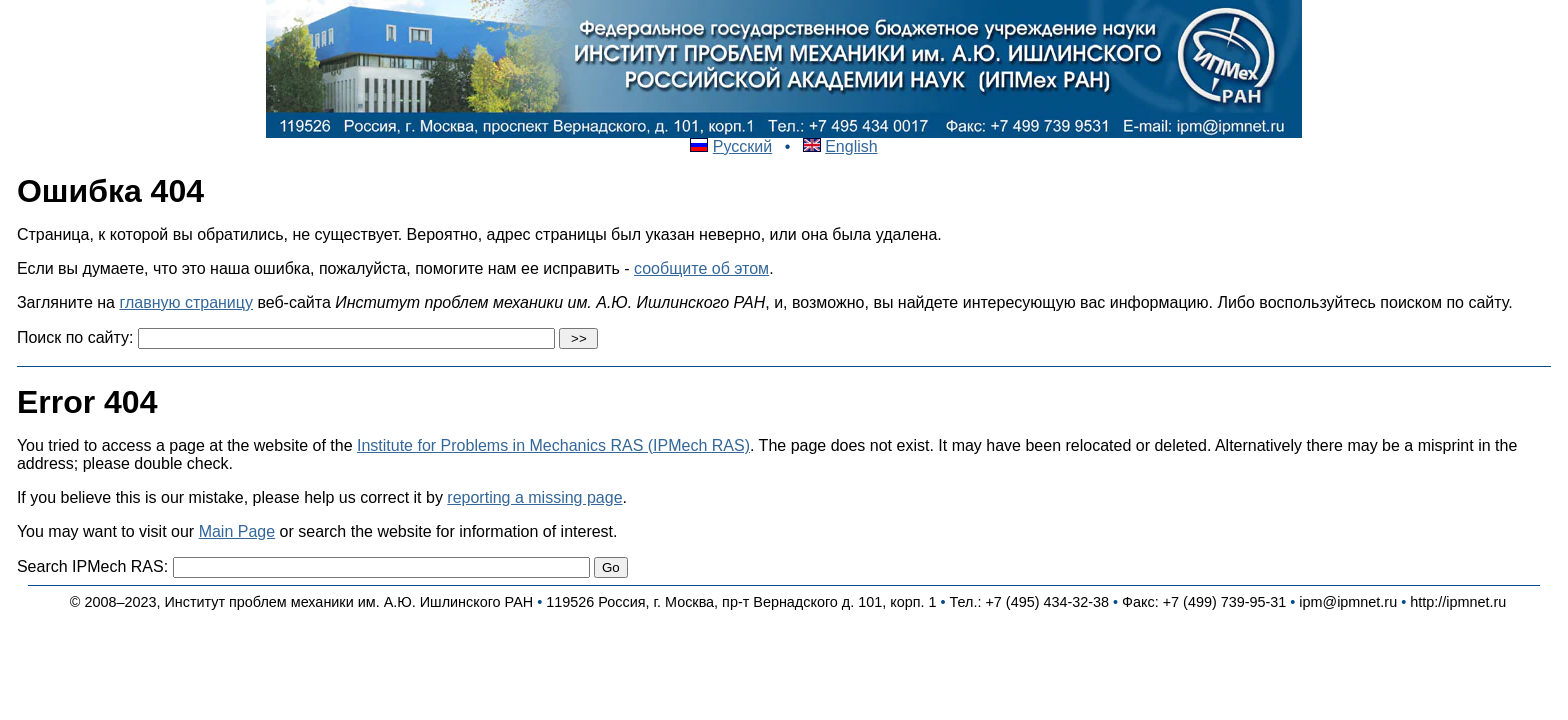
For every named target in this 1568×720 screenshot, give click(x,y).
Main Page (237, 531)
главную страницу (186, 302)
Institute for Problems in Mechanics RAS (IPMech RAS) (553, 445)
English (851, 146)
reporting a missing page (534, 497)
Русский (742, 146)
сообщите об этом (701, 268)
